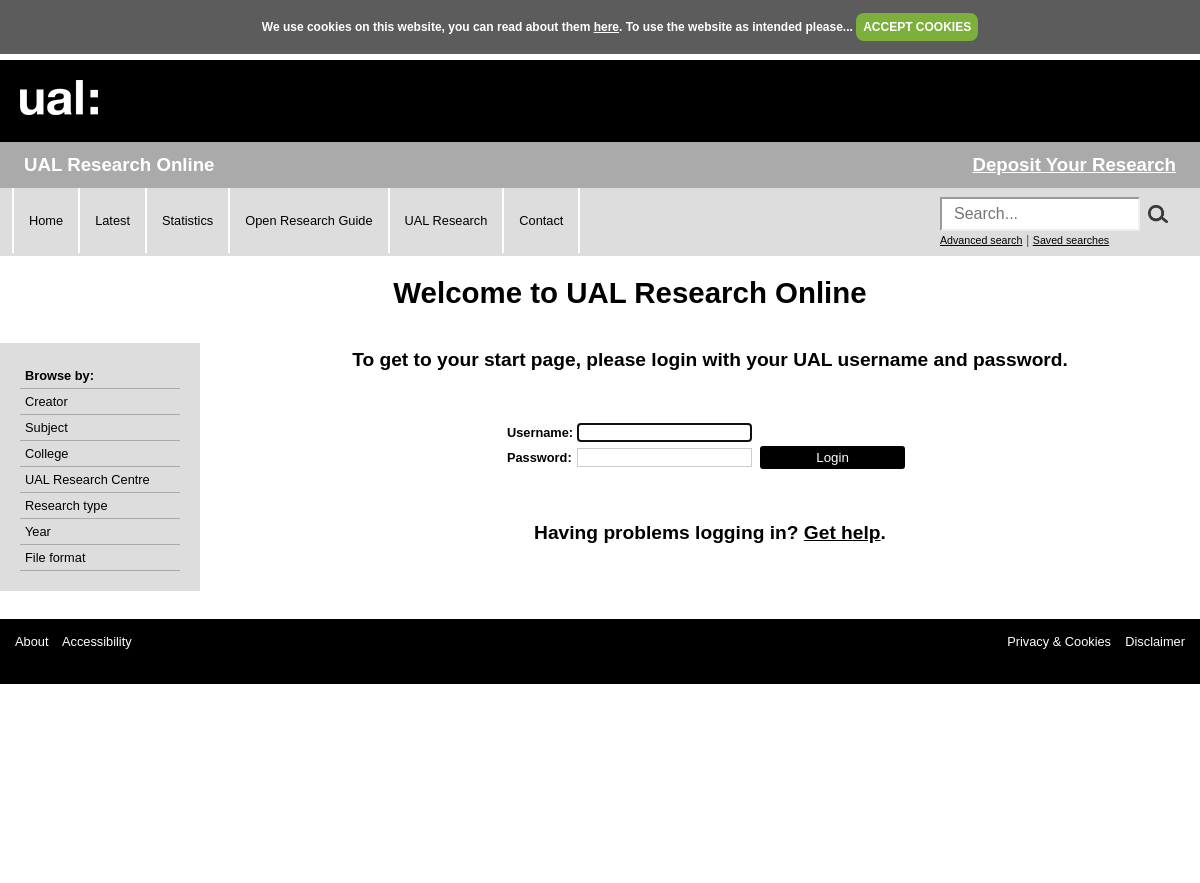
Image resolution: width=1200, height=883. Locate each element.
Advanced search (981, 240)
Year (38, 531)
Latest (112, 220)
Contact (541, 220)
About (31, 641)
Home (46, 220)
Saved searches (1071, 240)
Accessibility (97, 641)
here (606, 27)
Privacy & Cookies (1059, 641)
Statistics (187, 220)
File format (55, 557)
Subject (46, 427)
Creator (46, 401)
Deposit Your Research (1074, 164)
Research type (66, 505)
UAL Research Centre (87, 479)
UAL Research (446, 220)
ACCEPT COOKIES (917, 27)
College (46, 453)
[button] (832, 457)
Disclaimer (1155, 641)
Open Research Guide (308, 220)
